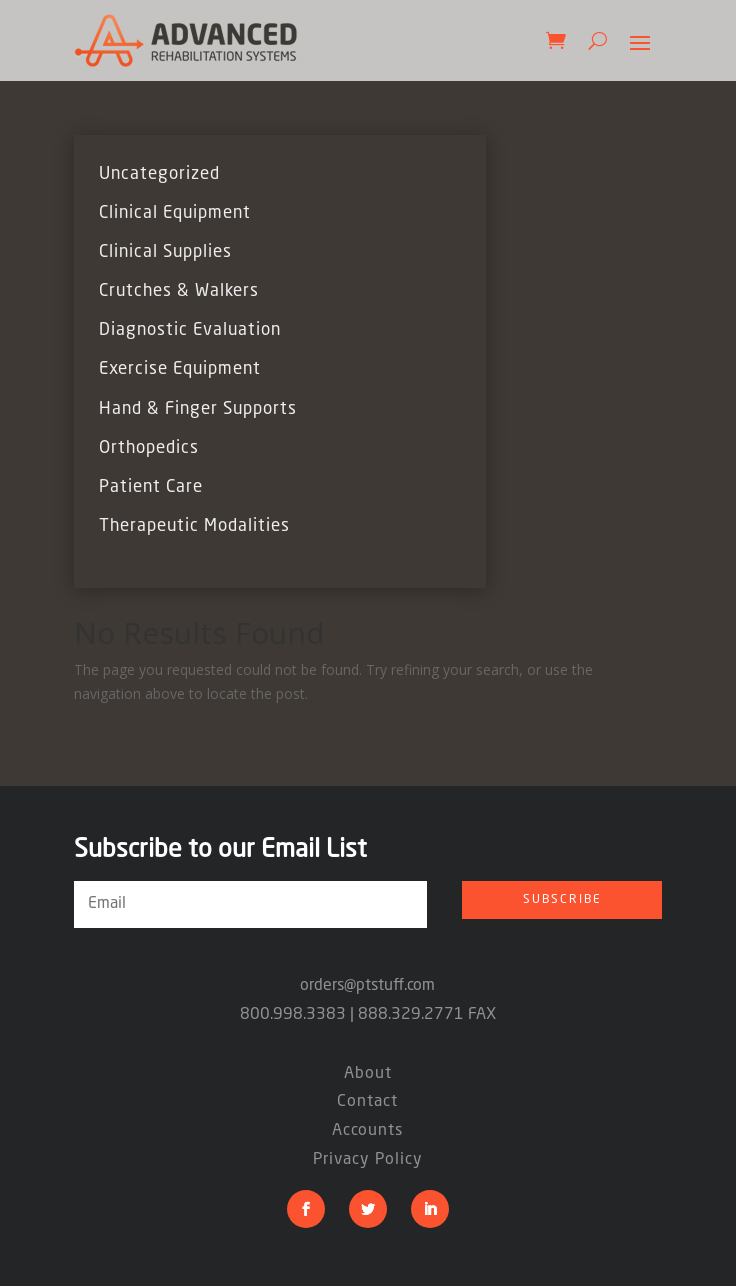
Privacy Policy (368, 1160)
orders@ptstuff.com (367, 986)
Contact (367, 1102)
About (368, 1074)
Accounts (367, 1131)
